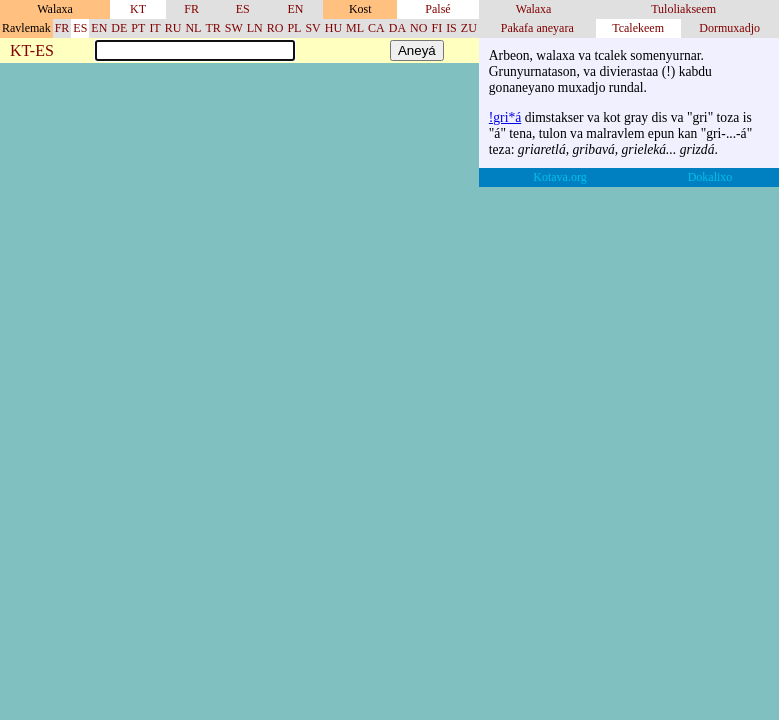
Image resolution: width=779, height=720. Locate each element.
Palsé (437, 9)
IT (154, 28)
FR (191, 9)
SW (234, 28)
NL (193, 28)
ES (243, 9)
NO (418, 28)
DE (119, 28)
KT (138, 9)
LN (255, 28)
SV (312, 28)
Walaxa (534, 9)
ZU (469, 28)
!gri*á (505, 117)
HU (333, 28)
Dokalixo (710, 177)
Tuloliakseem (683, 9)
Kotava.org (559, 177)
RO (275, 28)
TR (212, 28)
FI (436, 28)
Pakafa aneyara (537, 28)
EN (295, 9)
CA (376, 28)
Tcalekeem (638, 28)
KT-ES (32, 51)
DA (397, 28)
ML (355, 28)
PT (138, 28)
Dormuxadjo (729, 28)
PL (294, 28)
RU (173, 28)
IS (451, 28)
